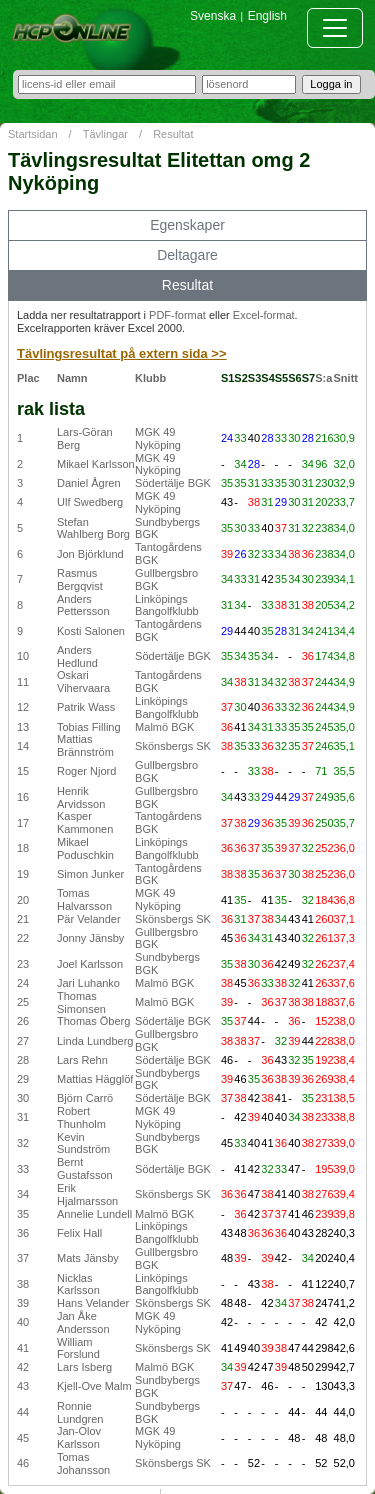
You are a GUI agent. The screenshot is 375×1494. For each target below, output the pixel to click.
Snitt (346, 378)
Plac (28, 378)
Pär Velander (89, 919)
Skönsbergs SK (173, 746)
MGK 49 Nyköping (158, 438)
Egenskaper (187, 225)
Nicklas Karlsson (78, 1284)
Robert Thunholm (81, 1117)
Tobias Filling (89, 727)
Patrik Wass (86, 707)
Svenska (213, 16)
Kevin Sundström (83, 1143)
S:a (323, 378)
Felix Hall (79, 1233)
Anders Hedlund (77, 656)
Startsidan (33, 134)
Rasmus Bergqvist (80, 579)
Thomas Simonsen (81, 1002)
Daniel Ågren (89, 483)
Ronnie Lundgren (80, 1412)
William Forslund (78, 1348)
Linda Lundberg (95, 1041)
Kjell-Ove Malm (94, 1386)
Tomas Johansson (83, 1463)
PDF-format (177, 315)
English (267, 16)
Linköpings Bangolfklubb (167, 605)
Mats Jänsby (88, 1258)
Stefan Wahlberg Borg (93, 528)
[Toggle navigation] (335, 28)
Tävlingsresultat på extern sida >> (122, 353)
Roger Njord (86, 771)
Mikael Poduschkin (85, 848)
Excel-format (264, 315)
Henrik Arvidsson (81, 797)
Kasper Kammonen (85, 822)
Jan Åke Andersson (83, 1322)
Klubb (150, 378)
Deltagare (187, 255)
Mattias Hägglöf (95, 1079)
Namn (72, 378)
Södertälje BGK (173, 483)
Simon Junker (90, 874)
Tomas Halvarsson (84, 899)
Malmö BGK (164, 727)
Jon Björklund (90, 554)
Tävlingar (105, 134)
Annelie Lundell (94, 1214)
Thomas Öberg (93, 1021)
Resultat (173, 134)
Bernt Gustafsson (85, 1168)
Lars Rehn (82, 1060)
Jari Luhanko (88, 983)
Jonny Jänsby (90, 938)
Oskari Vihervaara (83, 681)
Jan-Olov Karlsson (79, 1437)
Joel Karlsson (90, 964)
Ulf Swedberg (90, 502)
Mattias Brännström (85, 745)
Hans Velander (93, 1303)
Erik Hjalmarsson (87, 1194)
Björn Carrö (85, 1098)
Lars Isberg (84, 1367)
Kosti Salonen (91, 631)
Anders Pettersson (83, 605)
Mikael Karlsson (96, 464)
